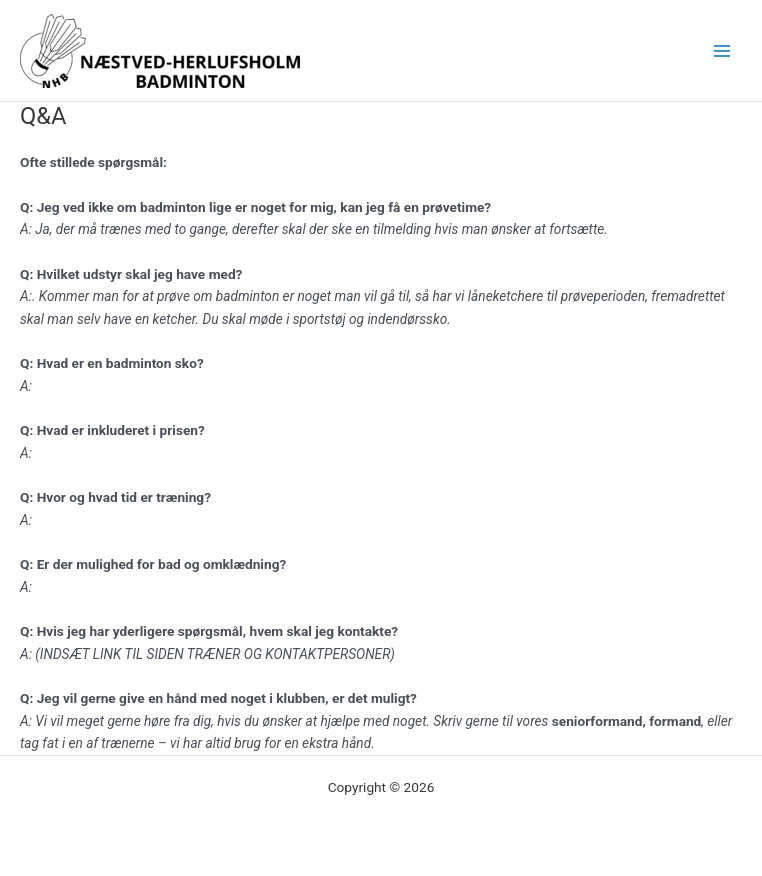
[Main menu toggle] (722, 50)
